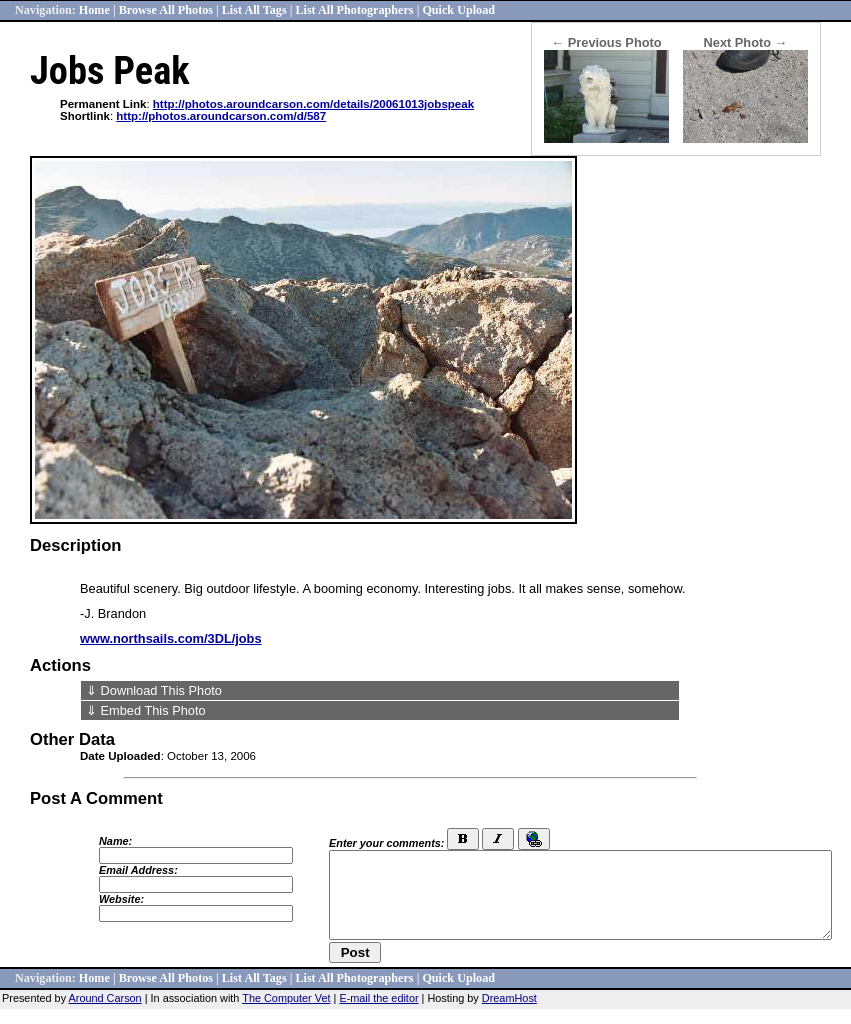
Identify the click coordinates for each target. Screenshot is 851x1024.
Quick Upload (458, 10)
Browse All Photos (166, 10)
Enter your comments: (386, 843)
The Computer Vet (286, 998)
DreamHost (509, 998)
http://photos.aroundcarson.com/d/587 (221, 116)
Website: (121, 899)
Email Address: (138, 870)
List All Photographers (354, 10)
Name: (115, 841)
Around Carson (105, 998)
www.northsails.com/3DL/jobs (171, 638)
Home (94, 10)
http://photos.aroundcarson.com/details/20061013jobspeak (313, 104)
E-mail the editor (378, 998)
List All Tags (254, 10)
